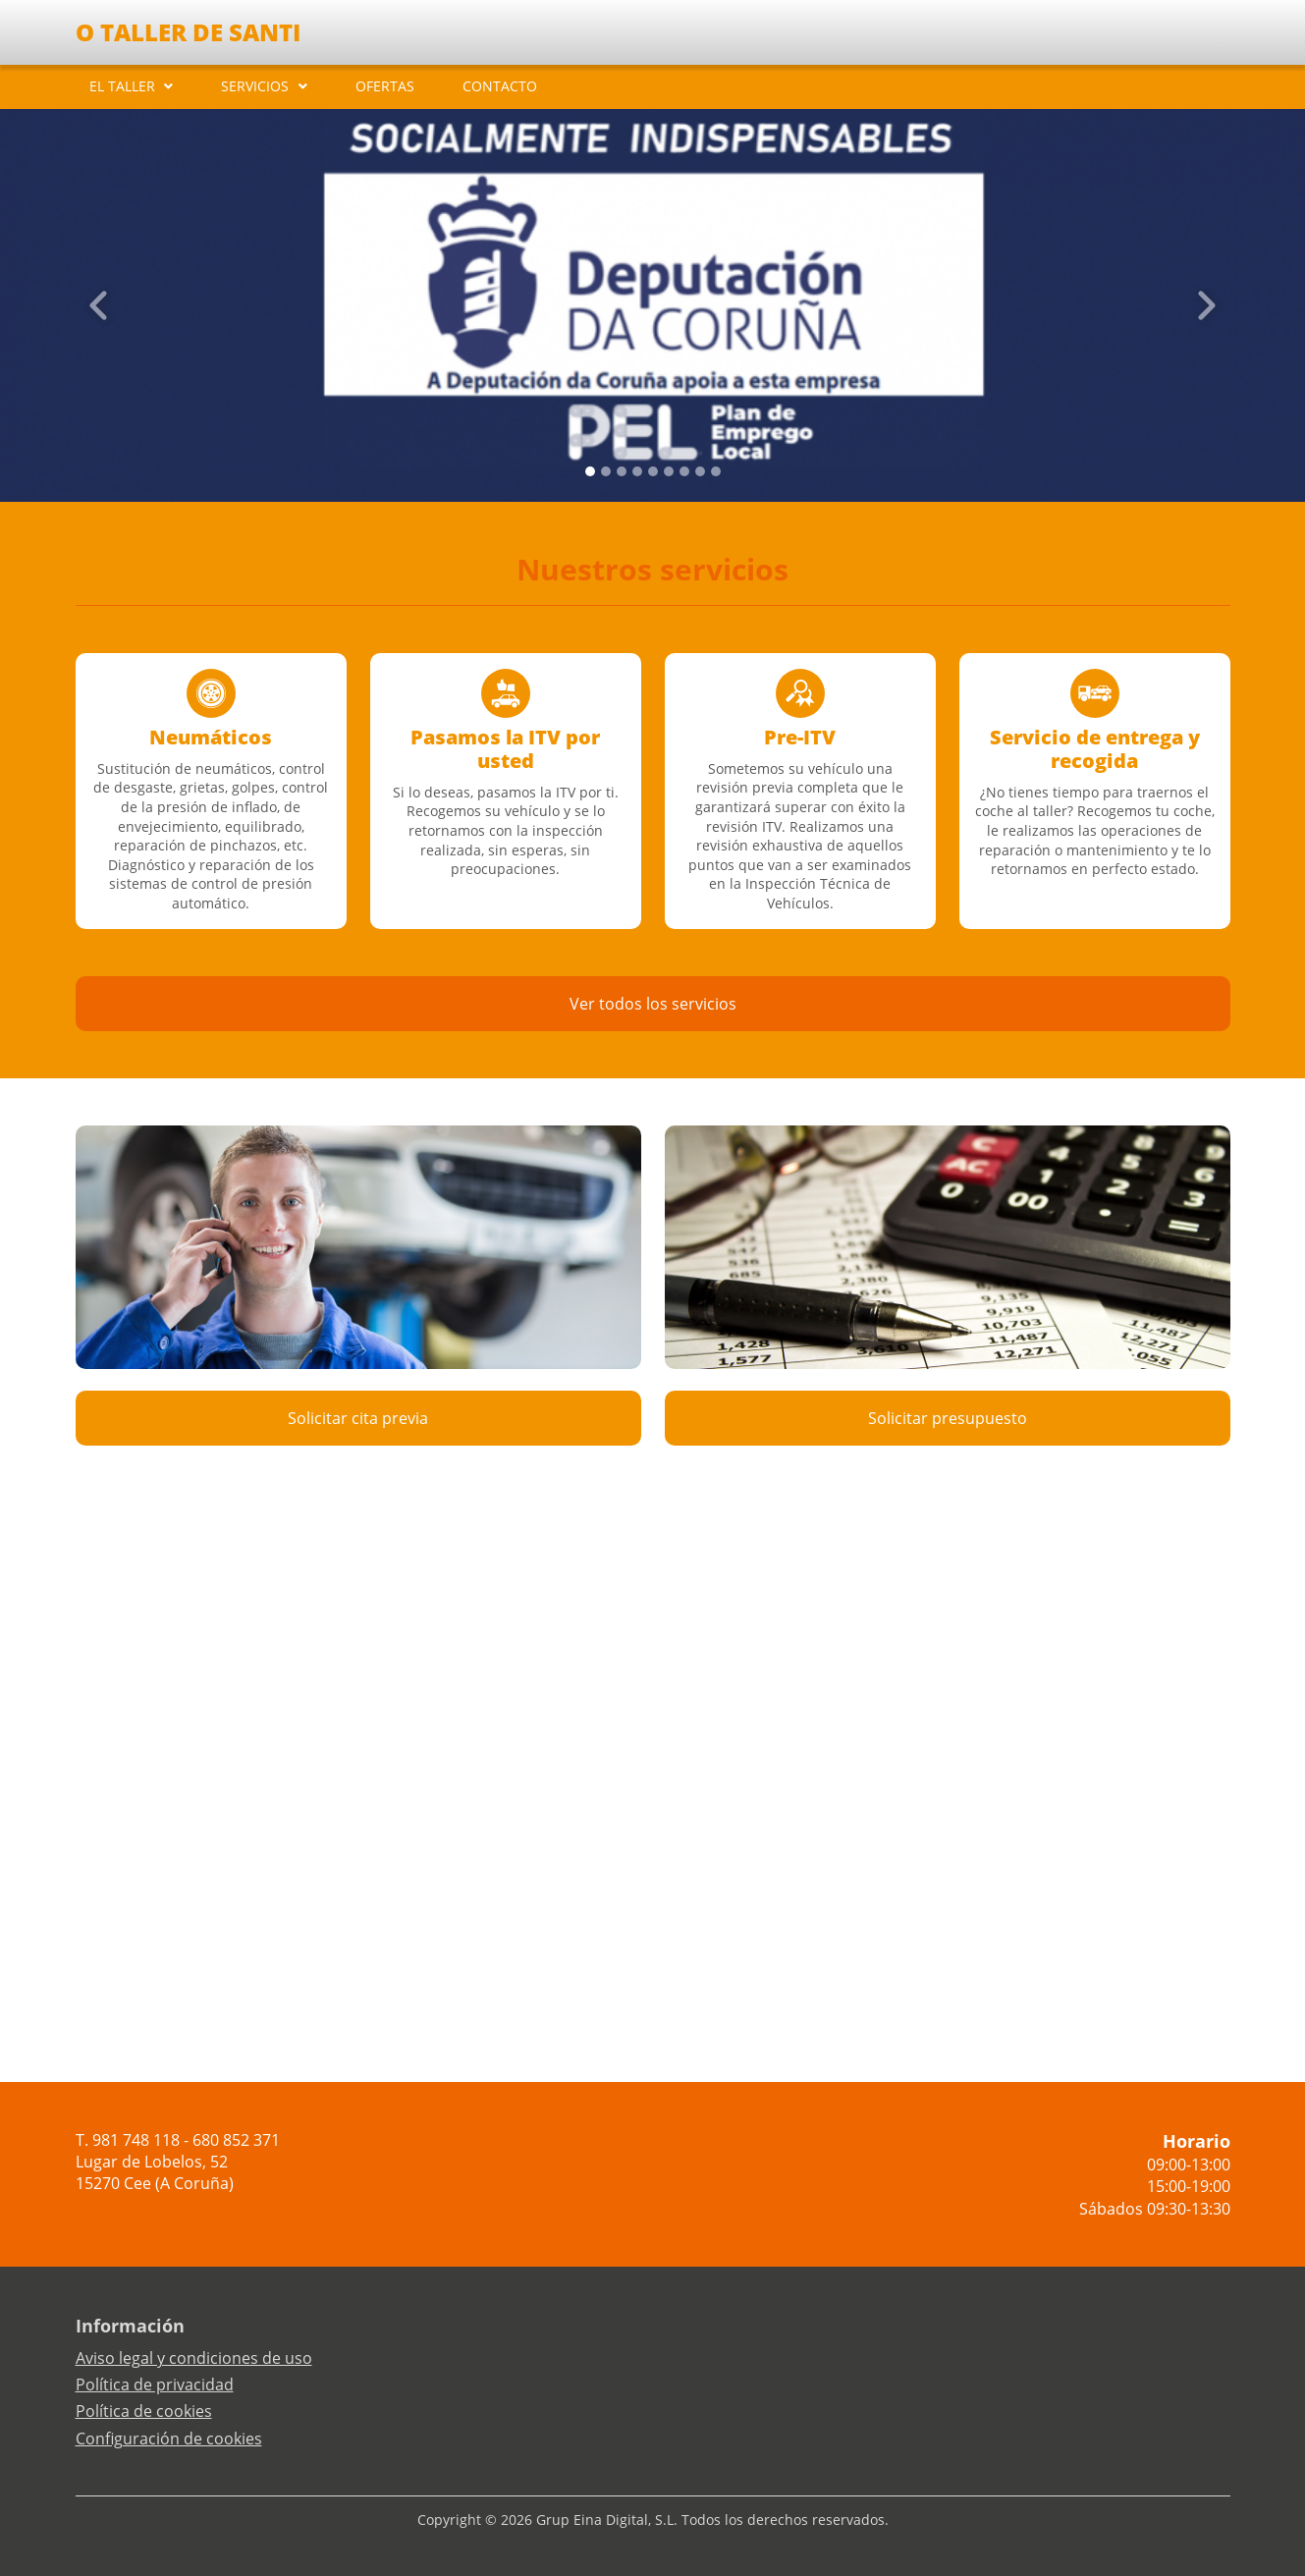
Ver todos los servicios (653, 1003)
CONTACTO (499, 86)
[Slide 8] (716, 471)
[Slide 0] (590, 471)
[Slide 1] (606, 471)
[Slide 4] (653, 471)
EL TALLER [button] (122, 86)
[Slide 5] (669, 471)
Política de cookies (144, 2411)
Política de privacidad (155, 2384)
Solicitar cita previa (358, 1418)
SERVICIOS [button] (255, 86)
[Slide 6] (684, 471)
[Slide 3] (637, 471)
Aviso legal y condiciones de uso (194, 2358)
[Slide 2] (621, 471)
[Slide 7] (700, 471)
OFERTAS (384, 86)
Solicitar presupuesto (947, 1418)
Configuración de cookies (169, 2438)
